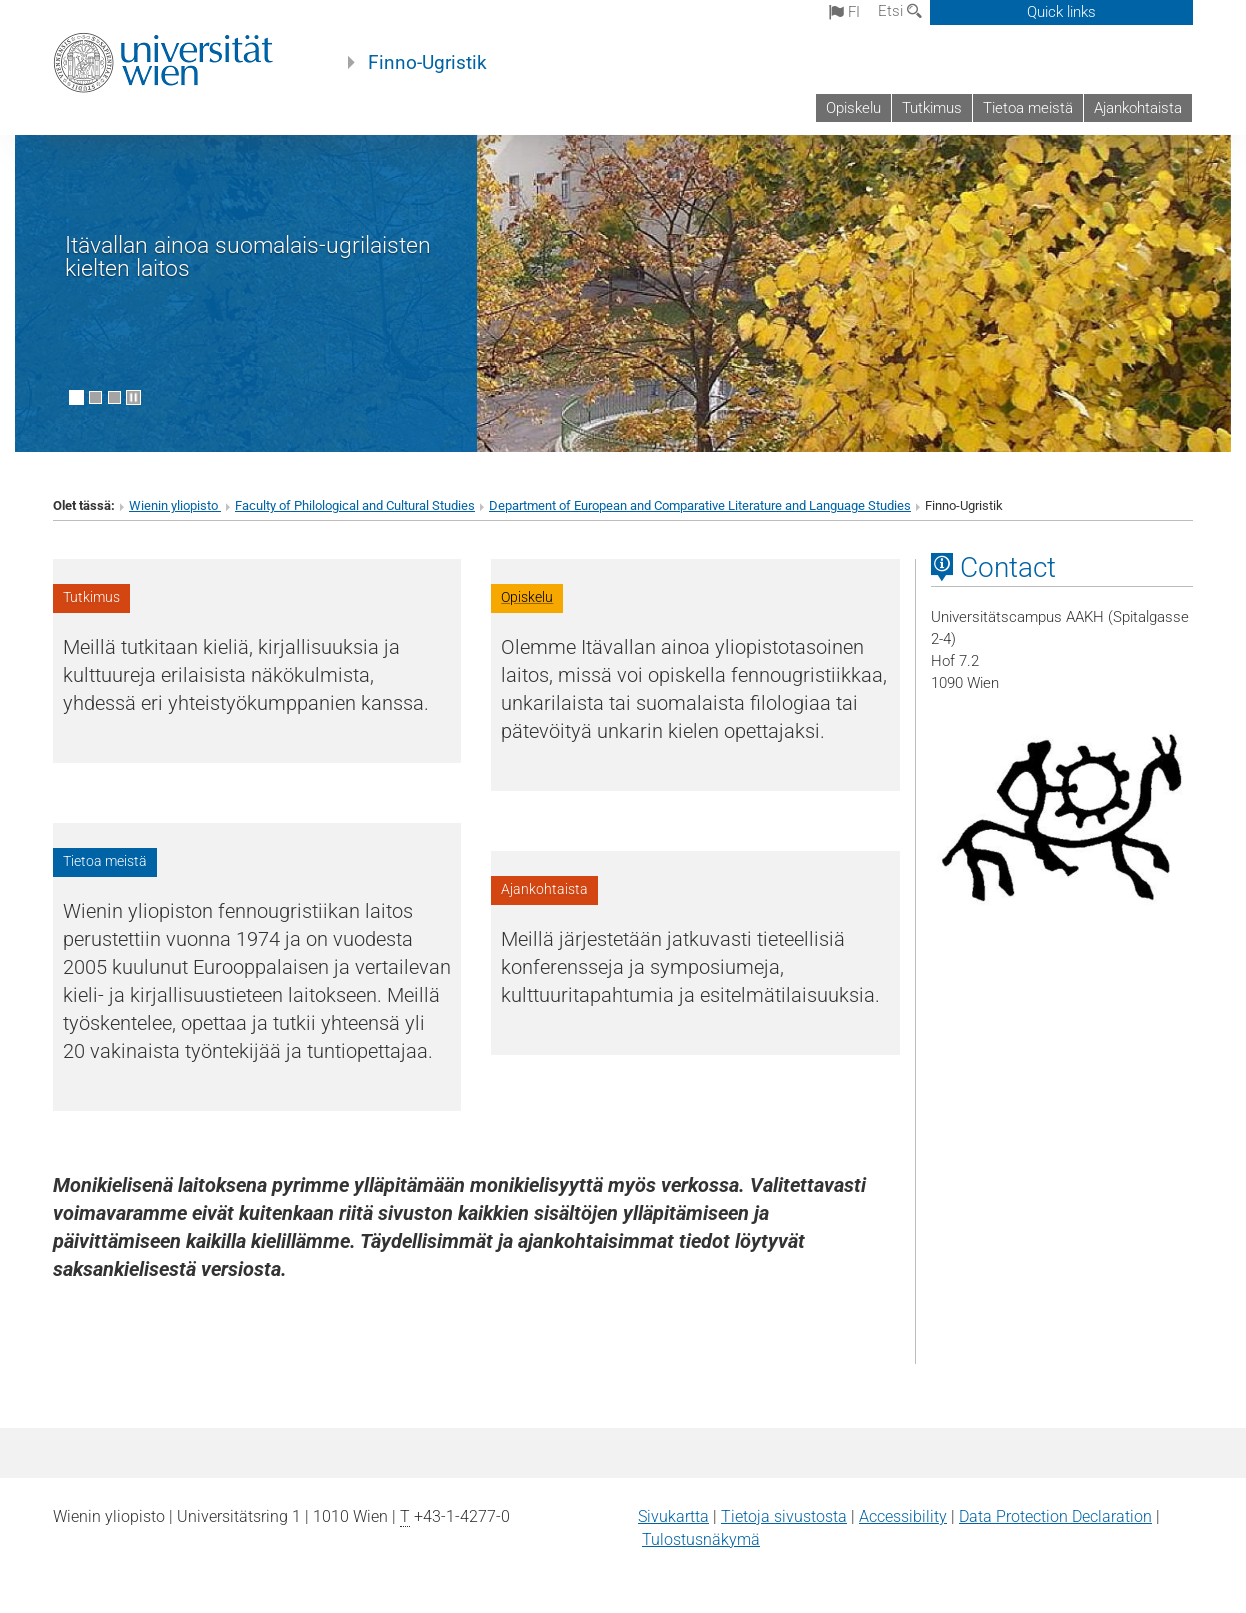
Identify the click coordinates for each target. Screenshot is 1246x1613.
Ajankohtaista (1138, 108)
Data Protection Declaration (1055, 1516)
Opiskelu (853, 108)
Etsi (900, 11)
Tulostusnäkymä (701, 1539)
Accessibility (903, 1516)
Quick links (1061, 12)
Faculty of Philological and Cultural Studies (355, 505)
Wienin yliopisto (175, 505)
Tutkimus (932, 108)
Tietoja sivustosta (784, 1516)
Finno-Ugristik (427, 63)
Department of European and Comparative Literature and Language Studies (700, 505)
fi (844, 12)
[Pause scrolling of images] (133, 397)
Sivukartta (673, 1516)
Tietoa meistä (1028, 108)
